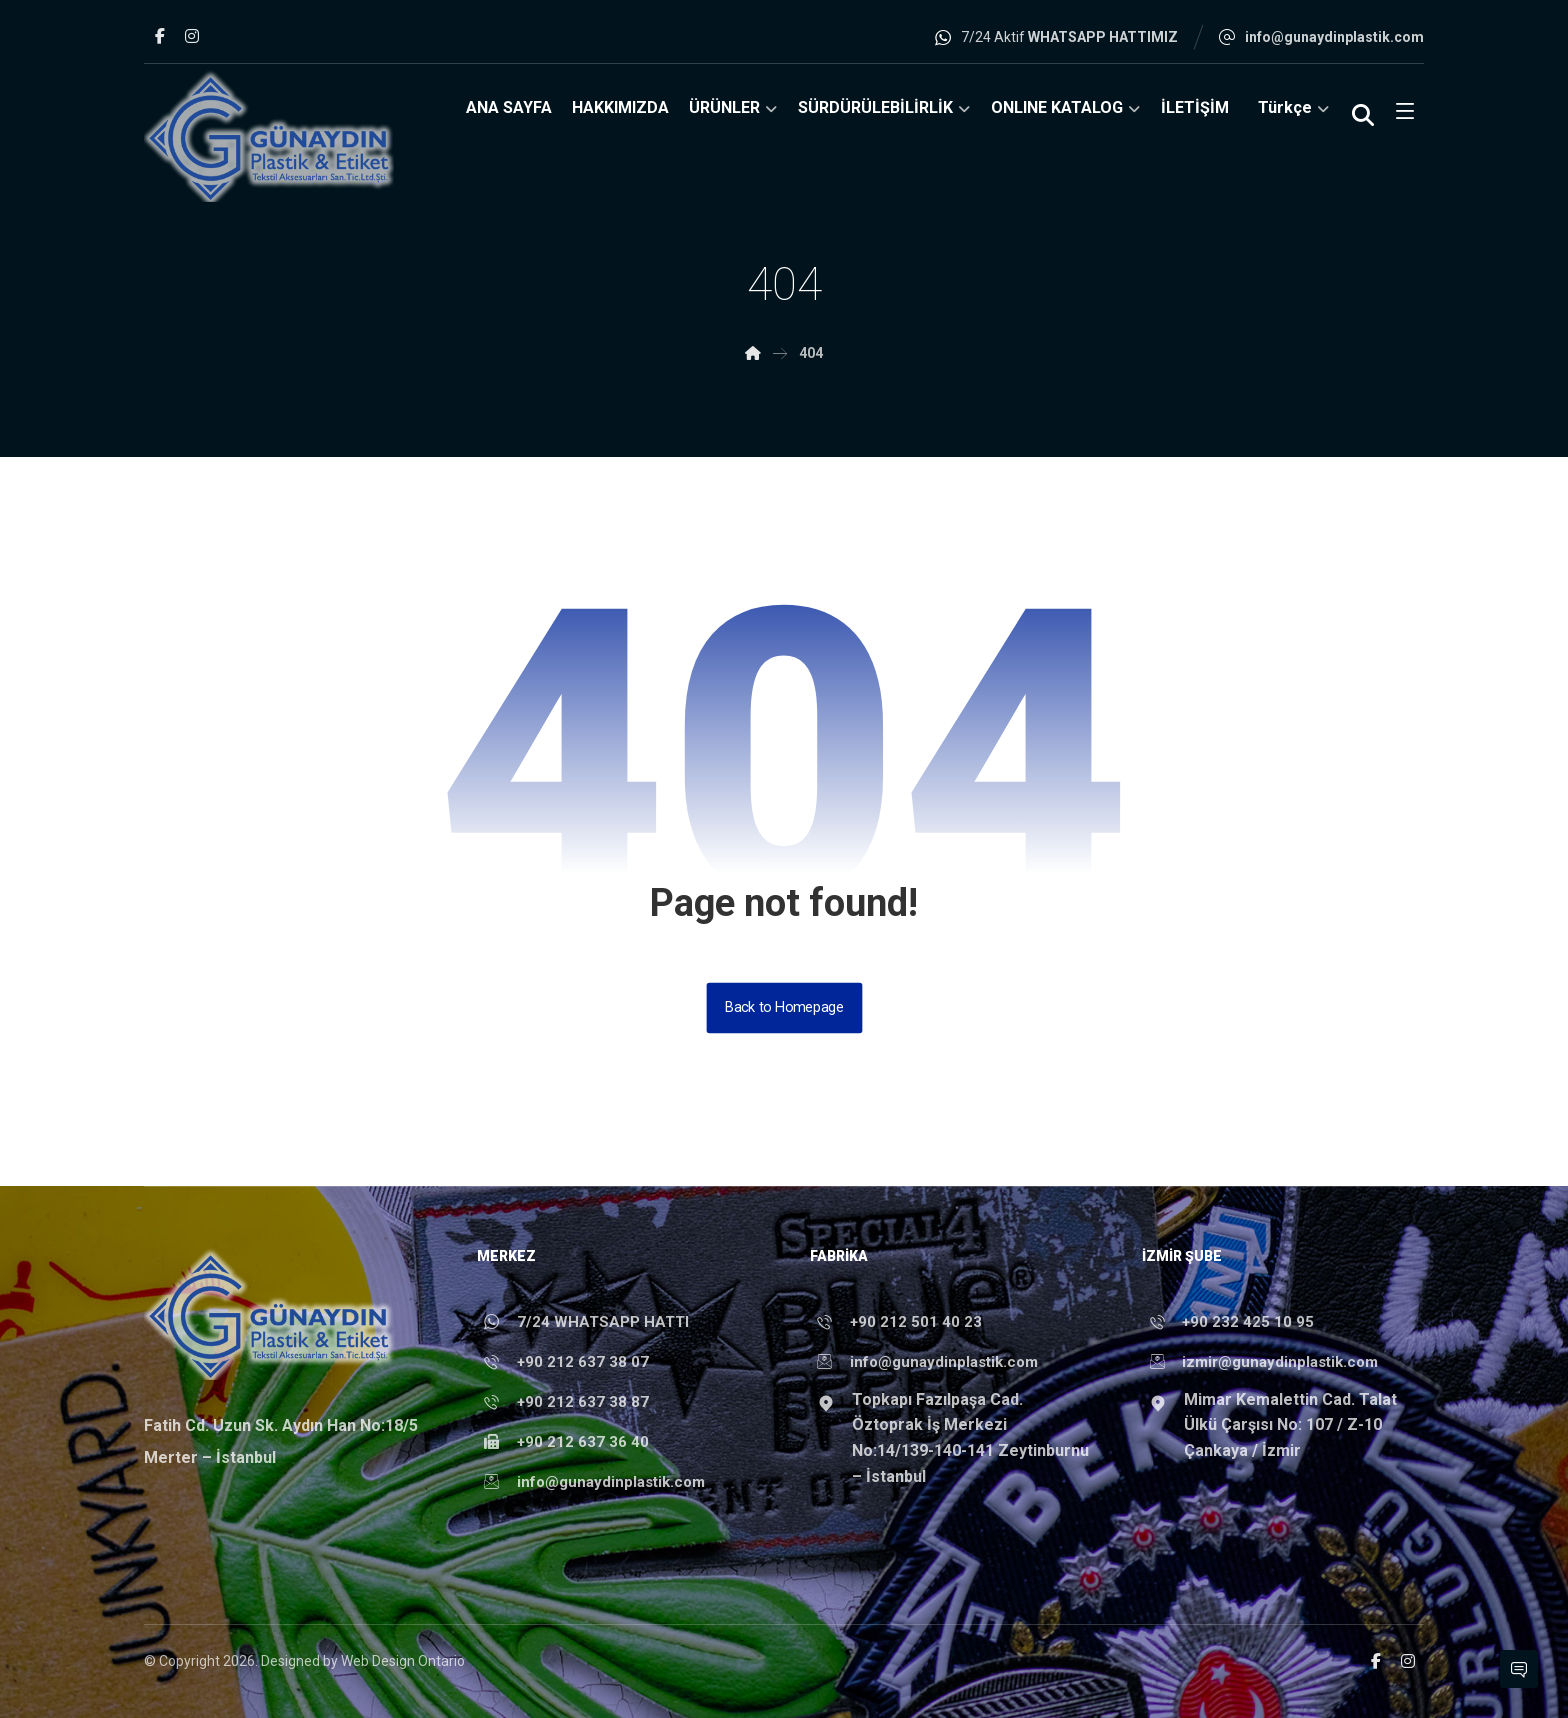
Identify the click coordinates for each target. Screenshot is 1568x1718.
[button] (160, 36)
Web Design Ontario (403, 1661)
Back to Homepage (784, 1007)
